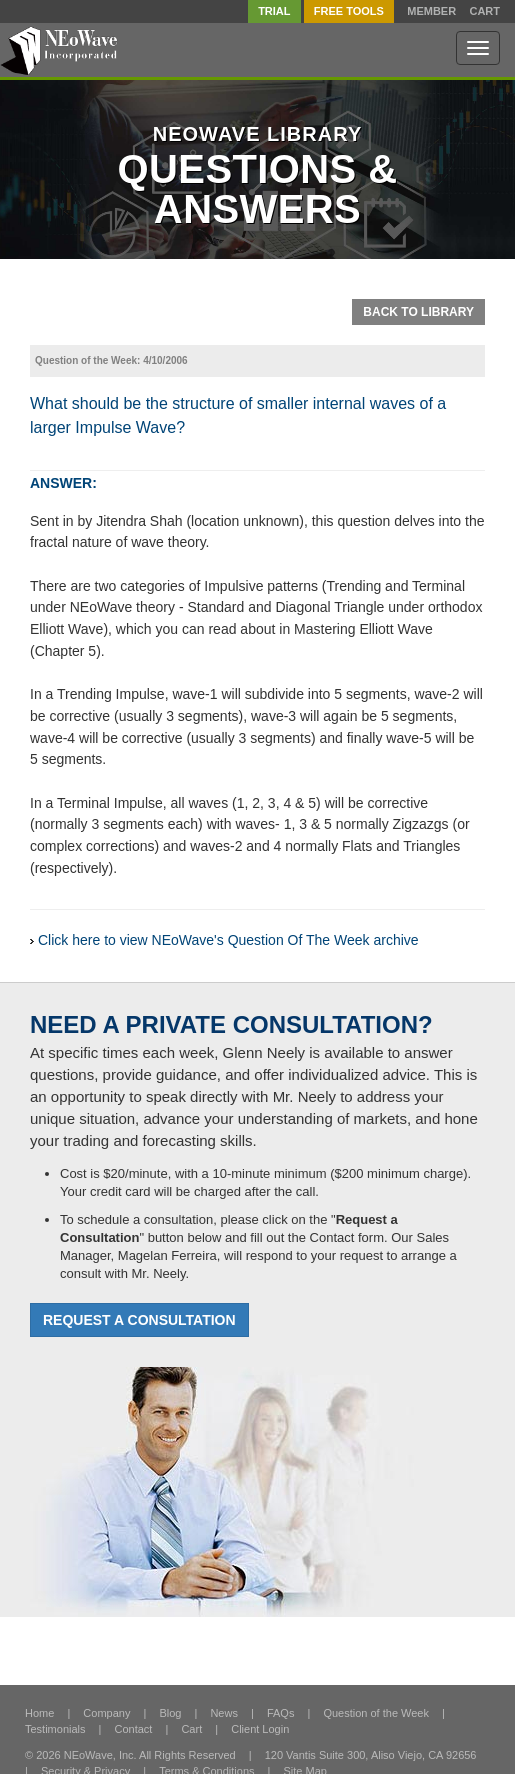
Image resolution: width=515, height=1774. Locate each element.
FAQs (281, 1713)
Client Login (260, 1729)
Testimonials (55, 1729)
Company (106, 1713)
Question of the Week (376, 1713)
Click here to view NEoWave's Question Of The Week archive (228, 940)
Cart (484, 11)
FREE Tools (349, 11)
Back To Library (418, 312)
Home (39, 1713)
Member (431, 11)
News (224, 1713)
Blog (170, 1713)
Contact (134, 1729)
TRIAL (274, 11)
